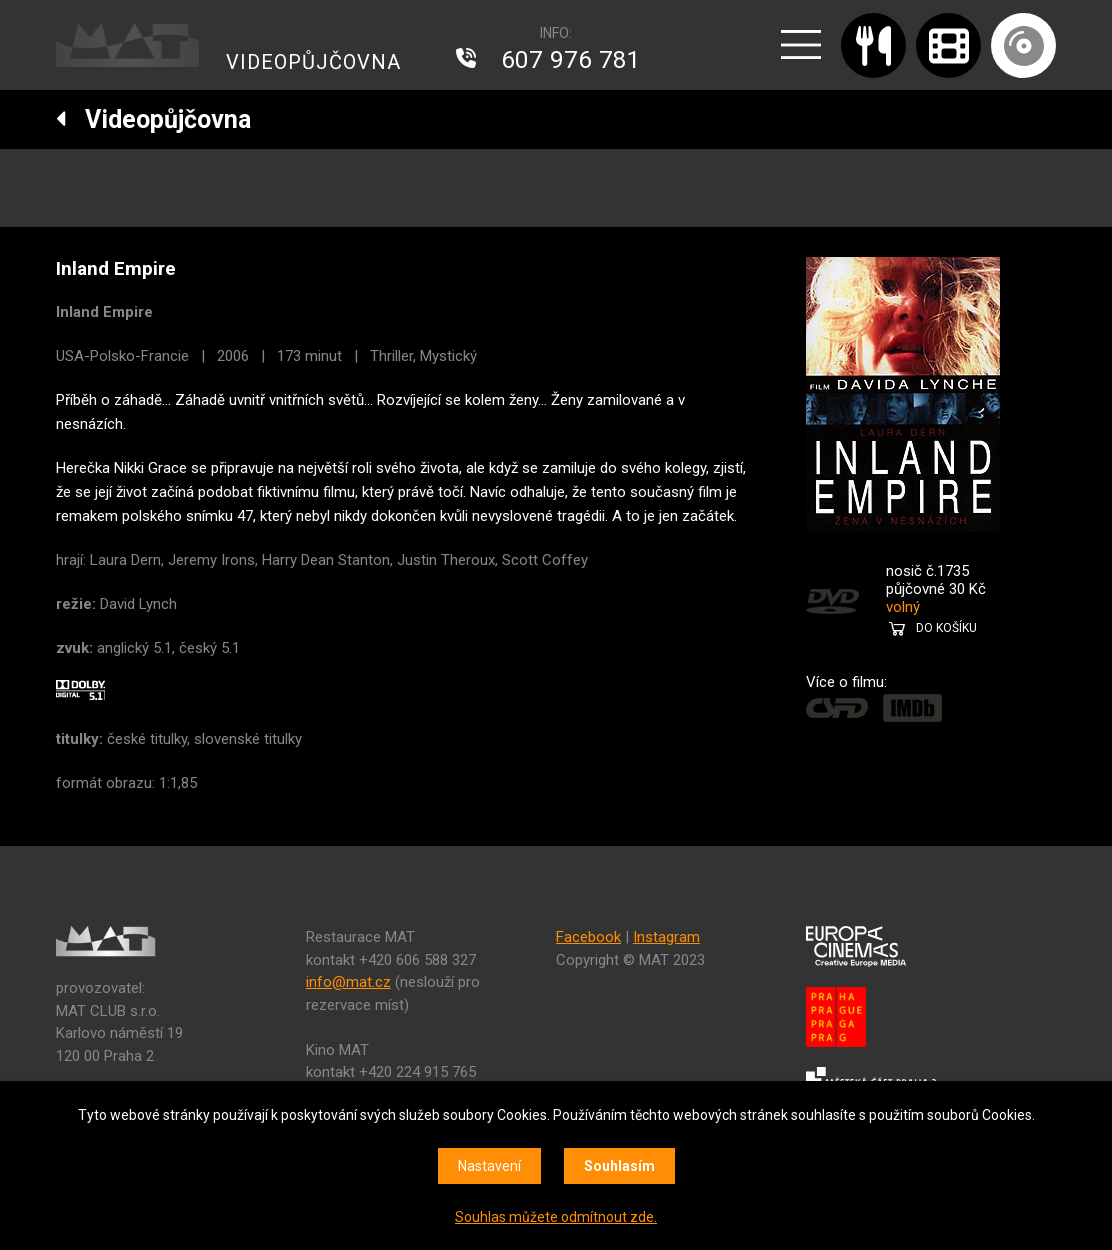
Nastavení (489, 1166)
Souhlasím (619, 1166)
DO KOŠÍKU (946, 628)
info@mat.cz (348, 982)
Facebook (588, 937)
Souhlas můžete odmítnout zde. (556, 1217)
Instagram (666, 937)
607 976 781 (571, 60)
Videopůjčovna (153, 119)
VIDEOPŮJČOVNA (313, 62)
